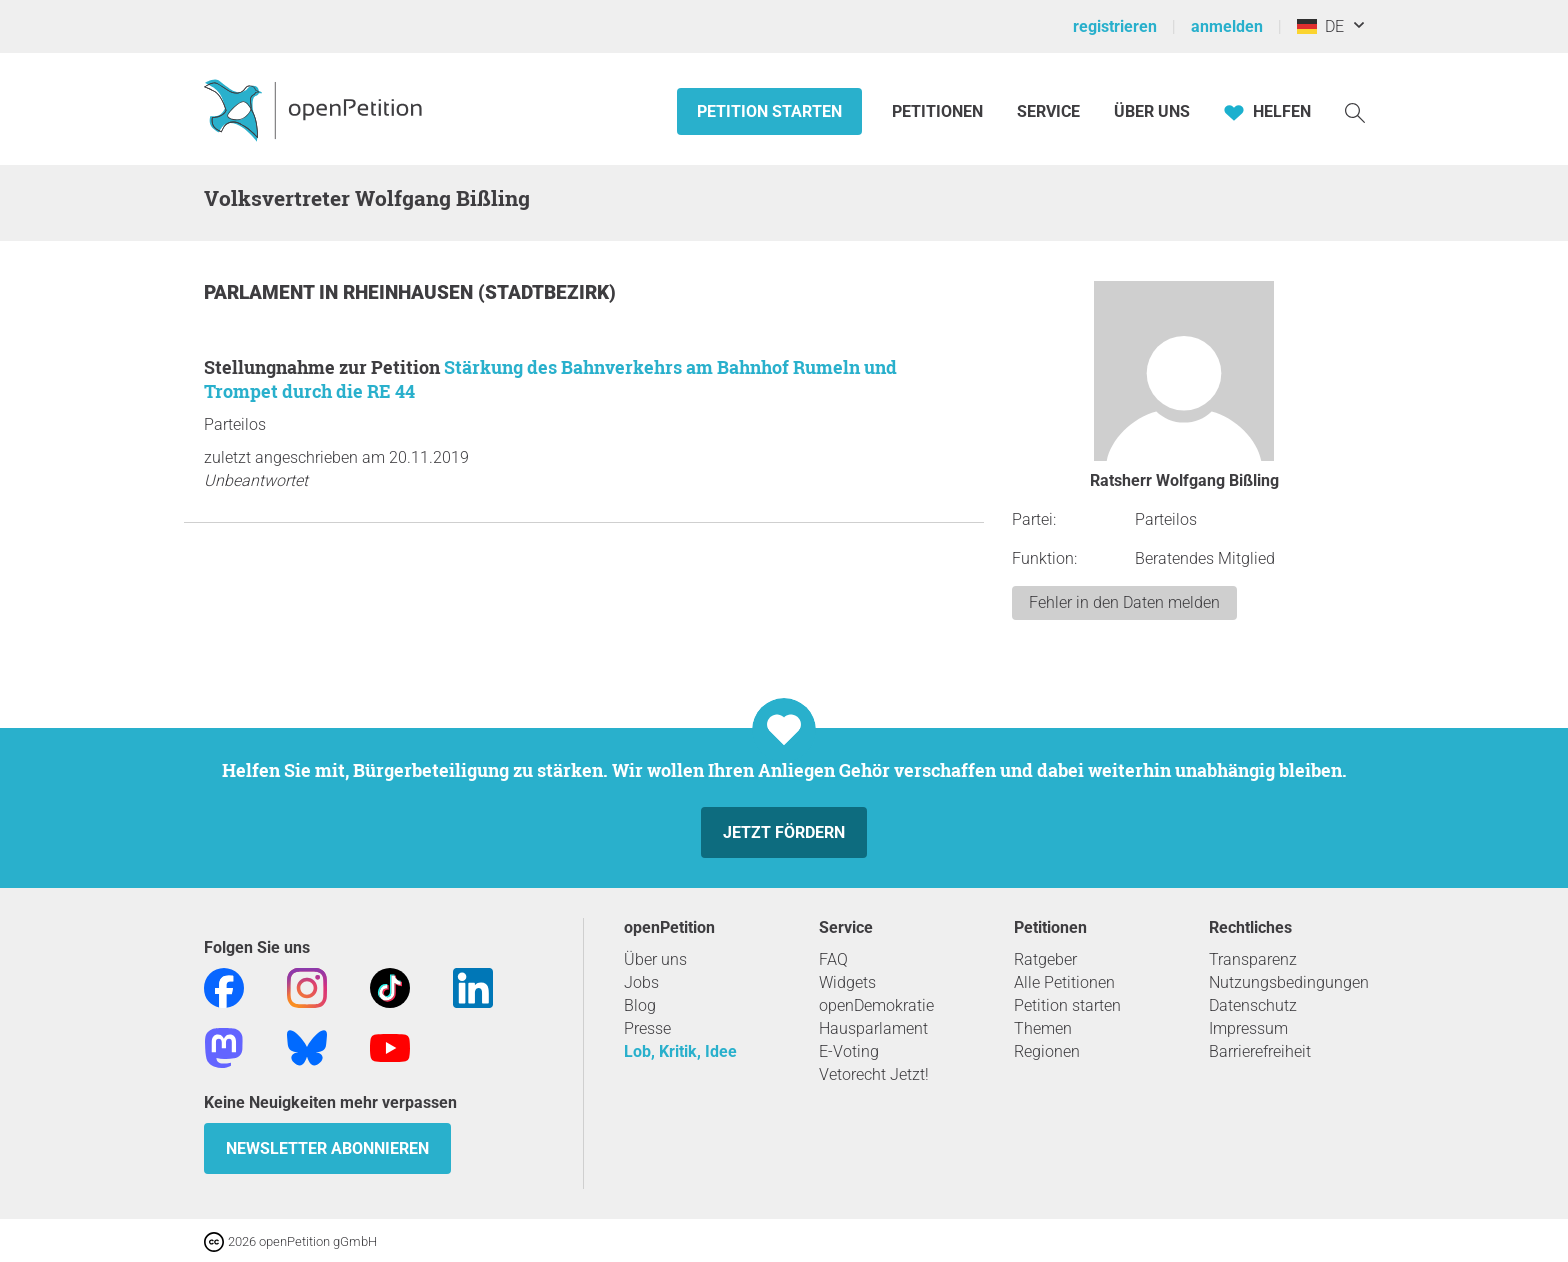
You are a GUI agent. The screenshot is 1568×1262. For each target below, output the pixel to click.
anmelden (1227, 26)
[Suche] (1355, 111)
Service (1048, 111)
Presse (647, 1028)
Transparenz (1253, 959)
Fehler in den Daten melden (1124, 602)
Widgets (847, 982)
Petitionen (939, 111)
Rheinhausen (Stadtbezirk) (479, 292)
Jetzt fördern (784, 832)
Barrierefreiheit (1260, 1051)
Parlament (261, 292)
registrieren (1115, 26)
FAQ (833, 959)
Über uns (655, 959)
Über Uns (1152, 111)
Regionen (1047, 1051)
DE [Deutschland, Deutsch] (1320, 26)
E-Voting (849, 1051)
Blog (640, 1005)
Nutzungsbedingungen (1289, 982)
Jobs (641, 982)
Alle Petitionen (1064, 982)
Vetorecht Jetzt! (874, 1074)
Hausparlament (873, 1028)
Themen (1043, 1028)
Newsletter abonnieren (327, 1148)
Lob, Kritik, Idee (680, 1051)
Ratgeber (1045, 959)
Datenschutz (1253, 1005)
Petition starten (769, 111)
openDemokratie (876, 1005)
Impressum (1248, 1028)
